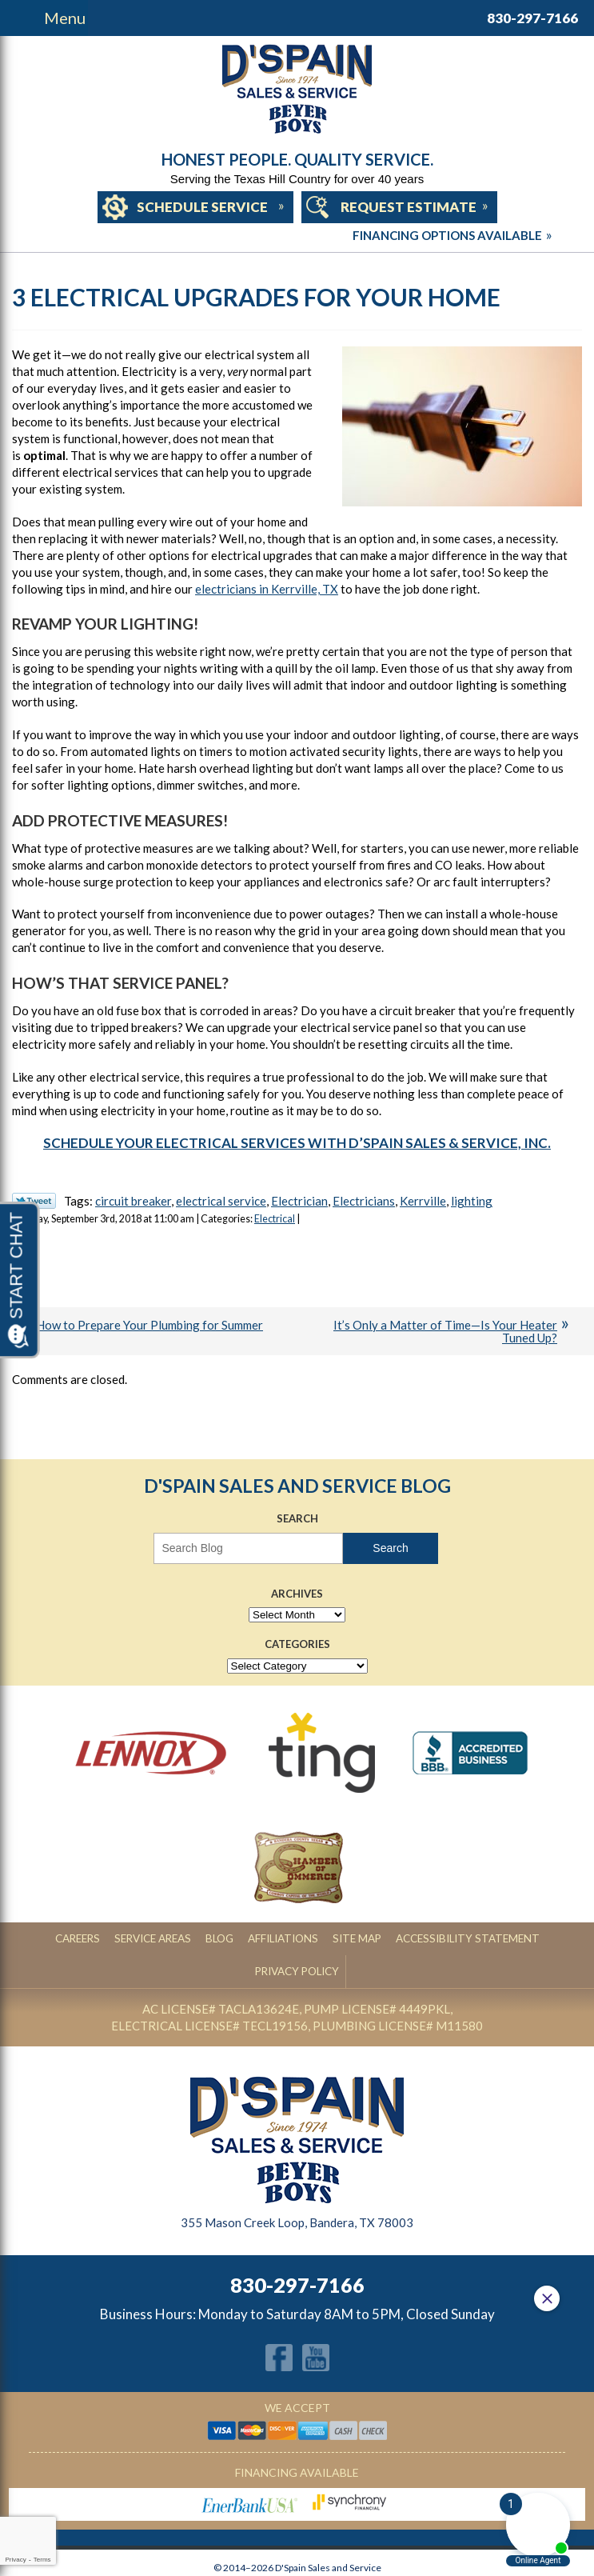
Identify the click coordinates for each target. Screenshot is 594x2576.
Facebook (279, 2324)
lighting (471, 1201)
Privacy (15, 2559)
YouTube (315, 2324)
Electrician (299, 1201)
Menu (65, 17)
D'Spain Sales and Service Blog (297, 1485)
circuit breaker (133, 1201)
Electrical (274, 1219)
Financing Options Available (297, 235)
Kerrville (423, 1201)
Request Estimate (408, 206)
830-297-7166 (532, 18)
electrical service (221, 1201)
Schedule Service (202, 206)
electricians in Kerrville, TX (266, 589)
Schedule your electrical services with (297, 1142)
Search (390, 1548)
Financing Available (297, 2439)
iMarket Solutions (237, 2560)
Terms (42, 2559)
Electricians (364, 1201)
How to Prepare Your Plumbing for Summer (149, 1325)
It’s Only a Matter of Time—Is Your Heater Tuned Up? (445, 1332)
